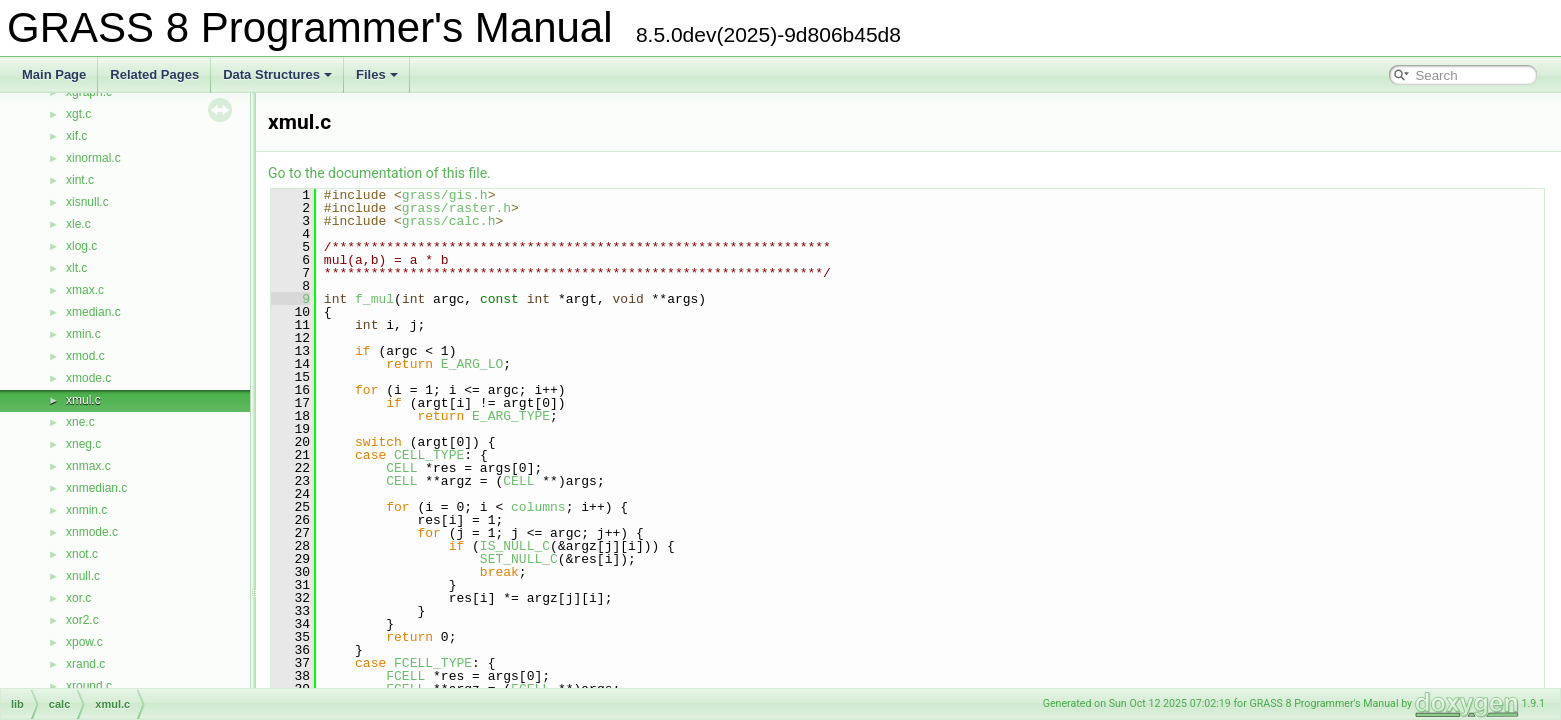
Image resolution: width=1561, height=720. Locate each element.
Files (377, 74)
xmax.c (85, 290)
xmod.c (85, 356)
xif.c (76, 136)
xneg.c (83, 444)
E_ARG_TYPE (511, 416)
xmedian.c (93, 312)
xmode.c (88, 378)
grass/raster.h (456, 208)
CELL (401, 468)
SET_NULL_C (519, 559)
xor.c (78, 598)
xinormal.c (93, 158)
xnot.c (82, 554)
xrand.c (85, 664)
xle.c (78, 224)
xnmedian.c (96, 488)
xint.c (80, 180)
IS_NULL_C (515, 546)
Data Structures (277, 74)
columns (538, 507)
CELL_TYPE (429, 455)
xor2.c (82, 620)
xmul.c (83, 400)
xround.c (89, 686)
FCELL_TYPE (433, 663)
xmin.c (83, 334)
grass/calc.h (449, 221)
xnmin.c (86, 510)
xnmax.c (88, 466)
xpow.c (84, 642)
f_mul (374, 299)
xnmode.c (92, 532)
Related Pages (154, 74)
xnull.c (83, 576)
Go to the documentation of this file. (379, 173)
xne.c (80, 422)
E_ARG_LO (472, 364)
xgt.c (78, 114)
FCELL (405, 676)
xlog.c (81, 246)
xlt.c (76, 268)
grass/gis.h (445, 195)
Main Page (54, 74)
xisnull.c (87, 202)
